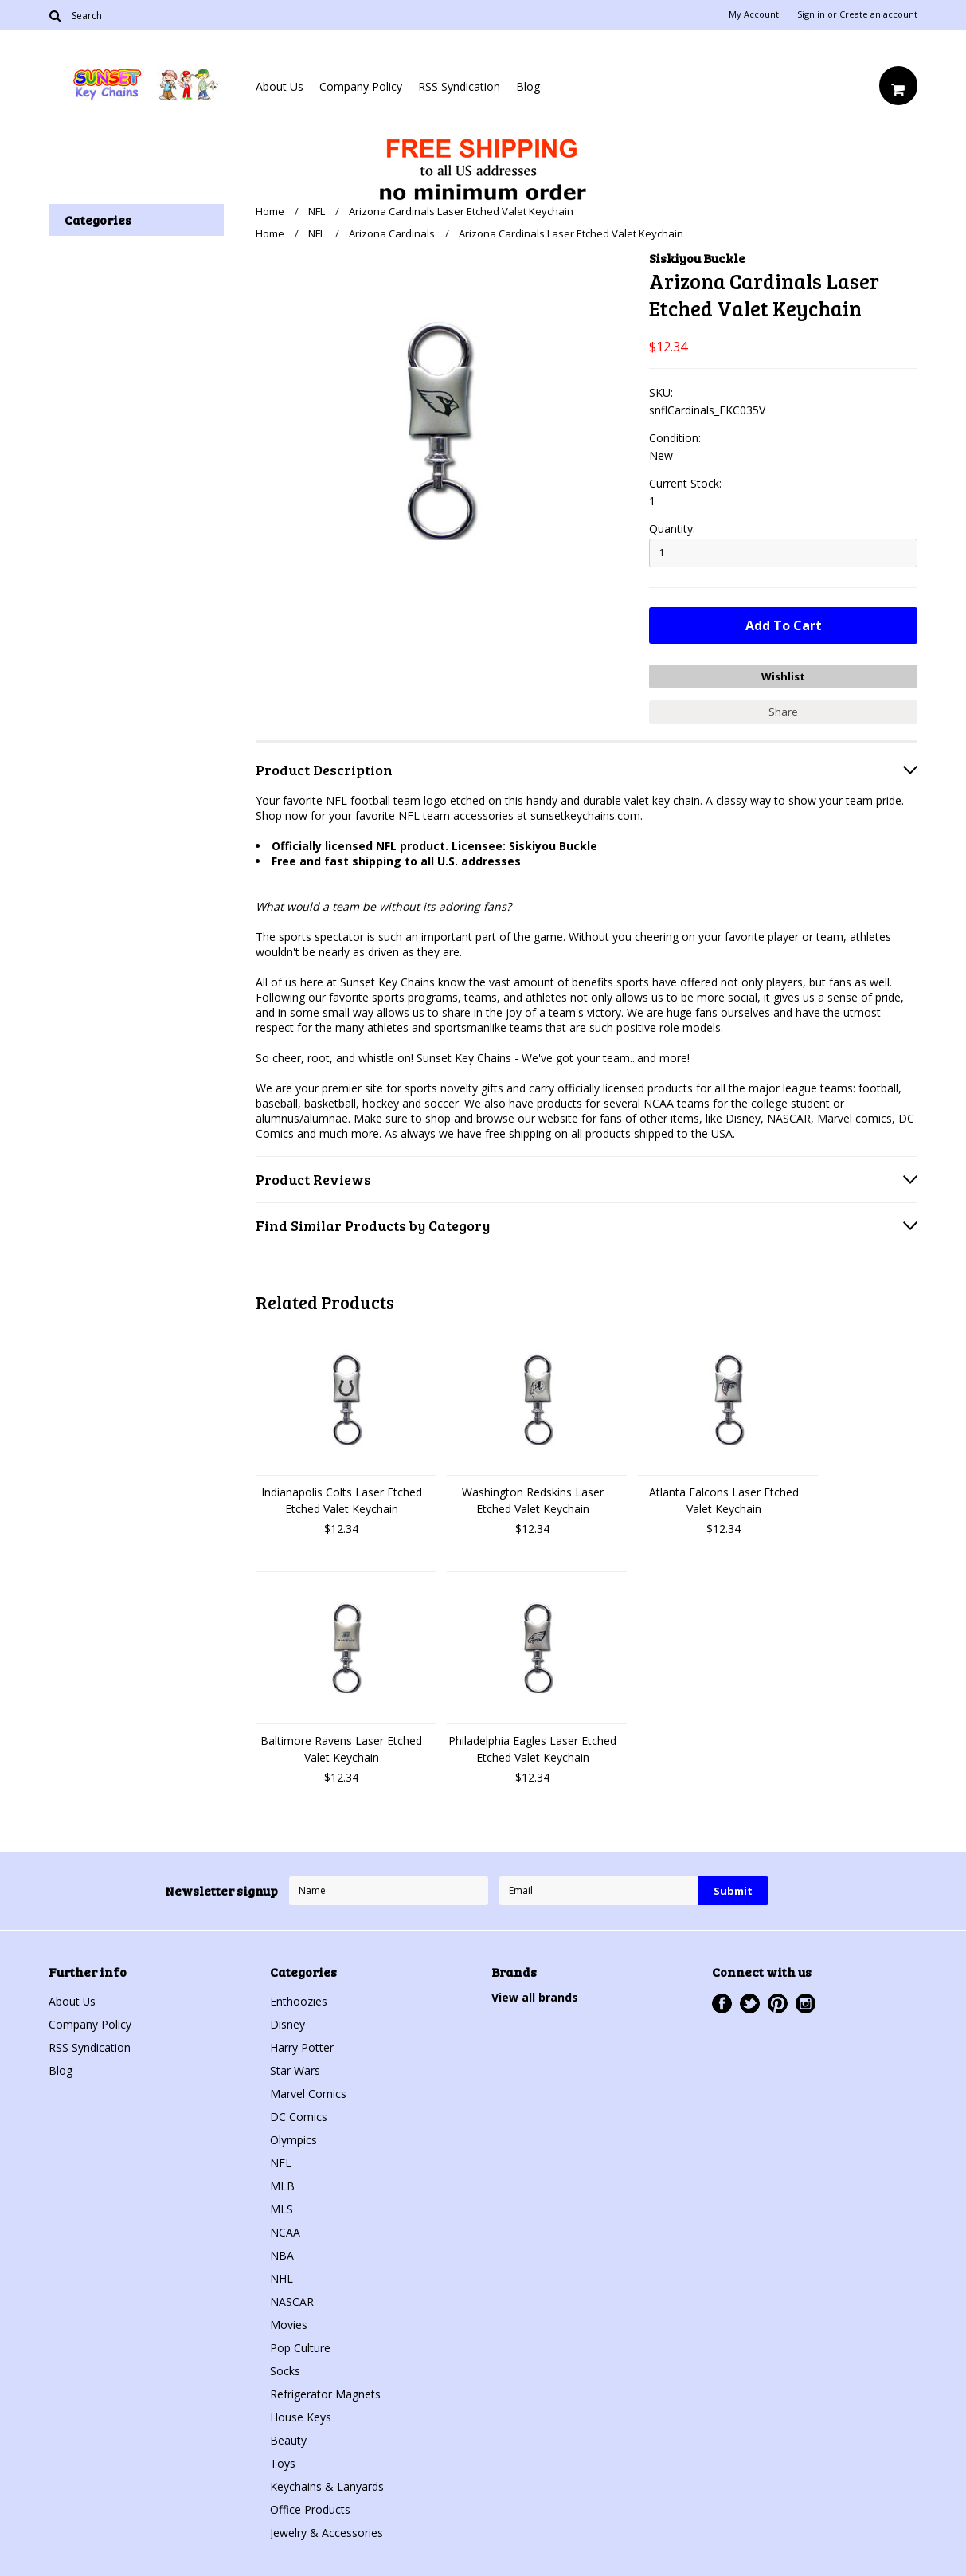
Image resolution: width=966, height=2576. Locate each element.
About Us (279, 86)
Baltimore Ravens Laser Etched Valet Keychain (341, 1749)
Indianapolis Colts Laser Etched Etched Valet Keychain (341, 1500)
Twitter (750, 2003)
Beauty (288, 2440)
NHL (281, 2278)
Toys (282, 2463)
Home (270, 211)
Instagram (805, 2003)
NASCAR (292, 2301)
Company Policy (360, 86)
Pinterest (778, 2003)
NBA (282, 2255)
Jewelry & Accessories (326, 2532)
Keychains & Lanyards (327, 2486)
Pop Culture (300, 2347)
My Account (754, 14)
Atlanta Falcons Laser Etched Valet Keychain (724, 1500)
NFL (316, 211)
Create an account (878, 14)
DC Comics (298, 2116)
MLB (282, 2186)
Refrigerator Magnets (325, 2394)
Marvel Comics (308, 2093)
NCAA (285, 2232)
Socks (285, 2370)
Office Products (310, 2509)
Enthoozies (298, 2001)
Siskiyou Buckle (697, 257)
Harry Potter (302, 2047)
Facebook (722, 2003)
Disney (287, 2024)
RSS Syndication (459, 86)
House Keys (300, 2417)
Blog (528, 86)
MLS (281, 2209)
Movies (288, 2324)
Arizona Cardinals (392, 233)
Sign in (811, 14)
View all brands (534, 1997)
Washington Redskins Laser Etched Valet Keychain (533, 1500)
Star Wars (295, 2070)
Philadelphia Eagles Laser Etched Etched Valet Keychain (532, 1749)
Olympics (293, 2139)
